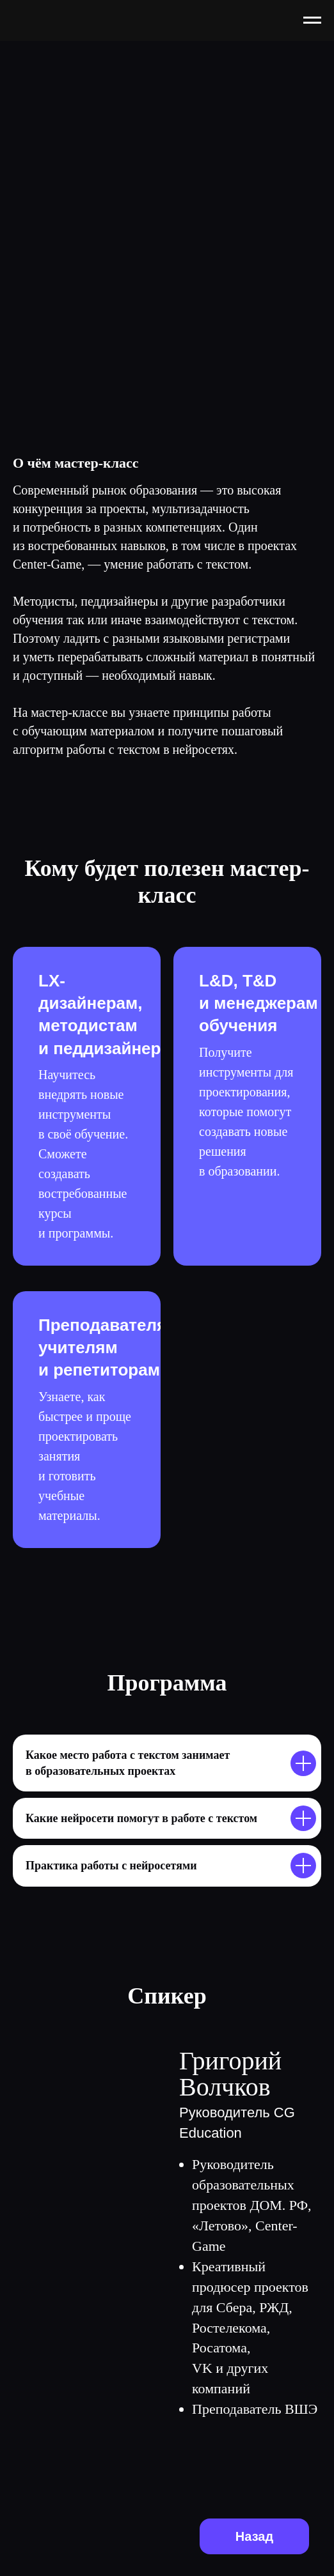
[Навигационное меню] (312, 20)
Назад (254, 2536)
